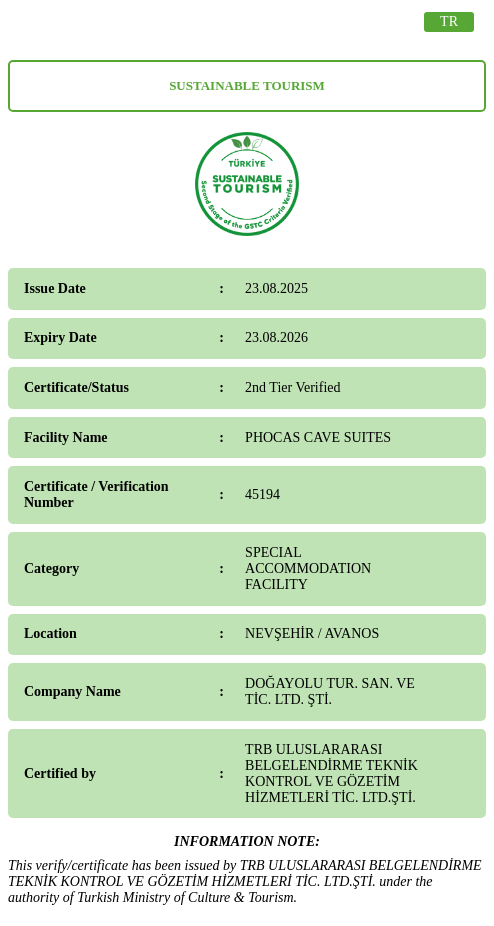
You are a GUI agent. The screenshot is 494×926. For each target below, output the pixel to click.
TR (449, 21)
